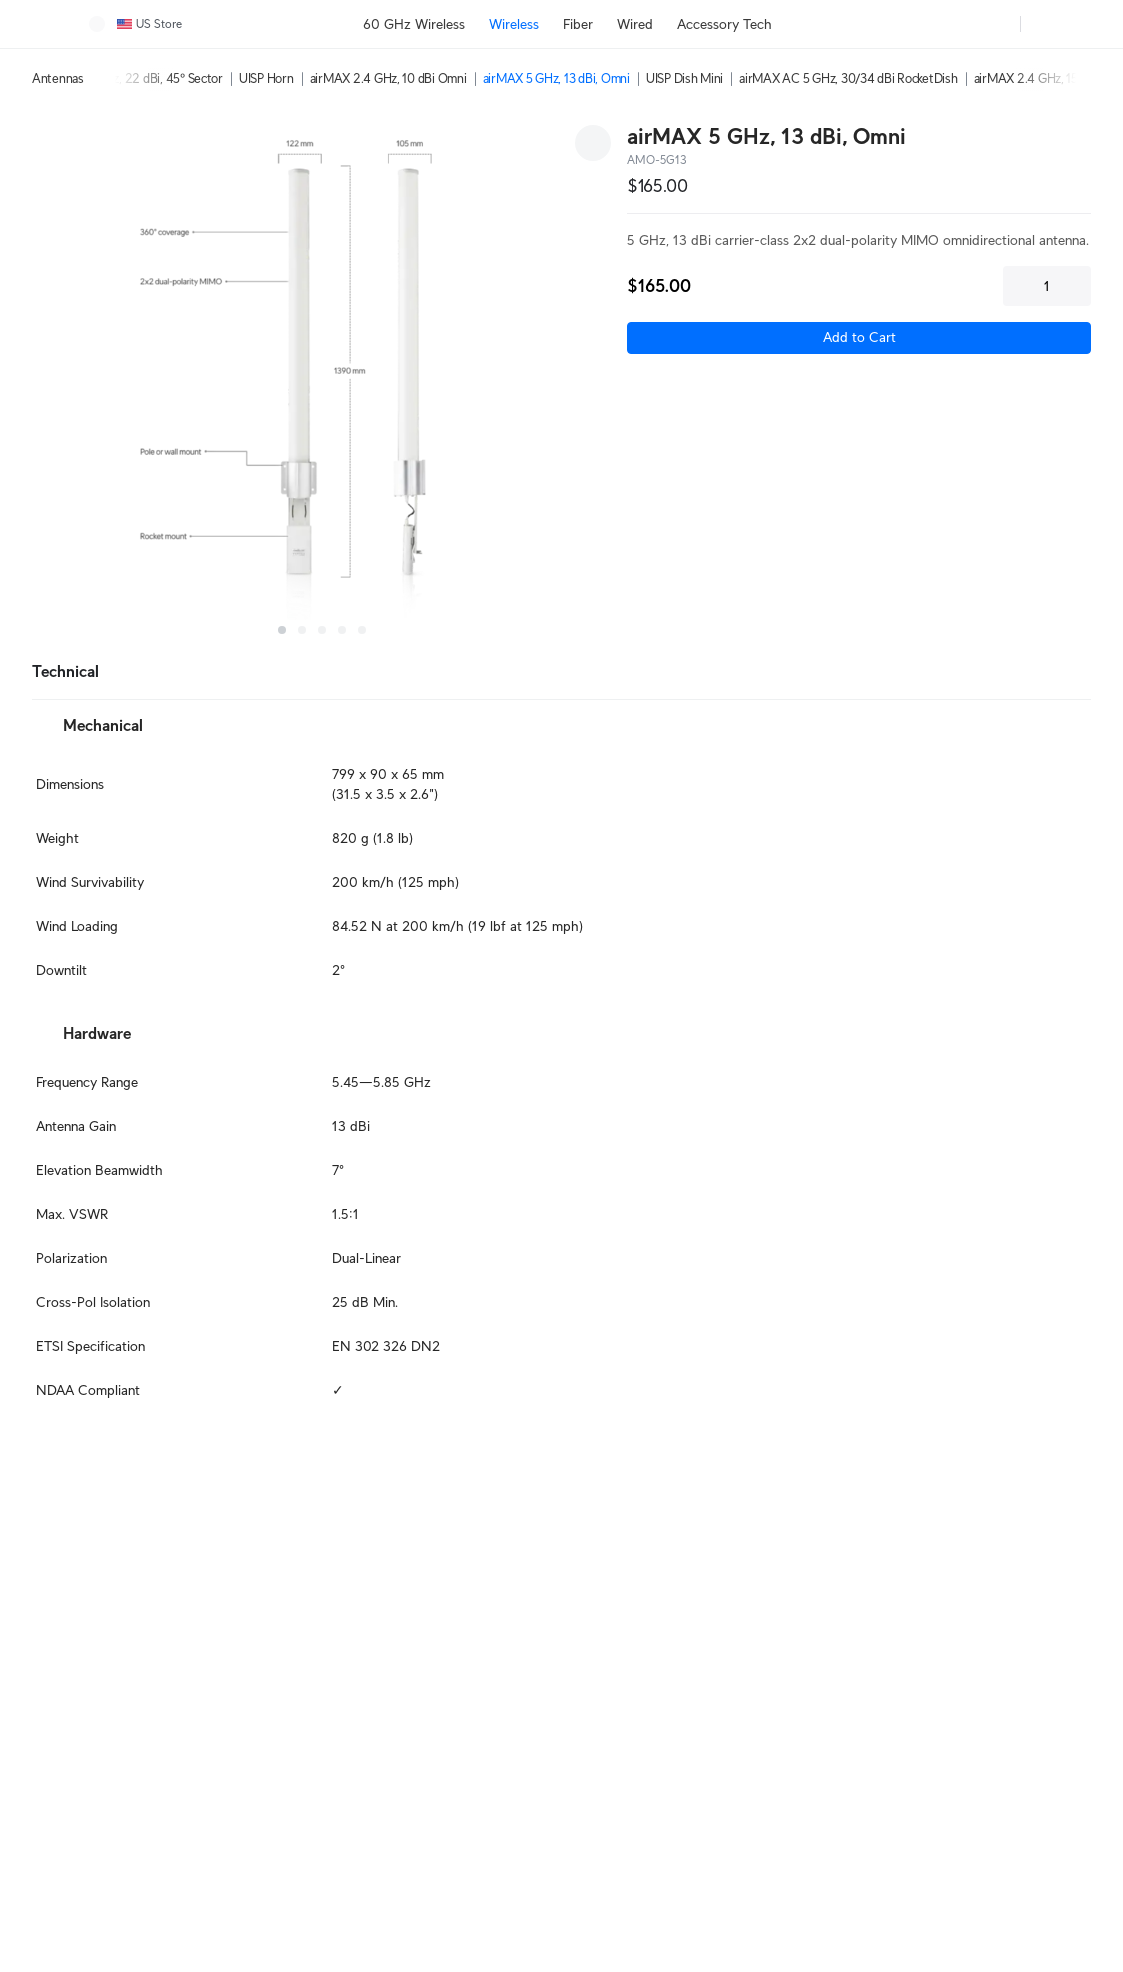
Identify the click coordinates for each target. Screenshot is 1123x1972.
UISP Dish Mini (684, 78)
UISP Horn (266, 78)
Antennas (58, 78)
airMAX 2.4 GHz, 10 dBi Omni (388, 78)
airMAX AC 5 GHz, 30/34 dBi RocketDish (848, 78)
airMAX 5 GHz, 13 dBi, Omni (556, 78)
